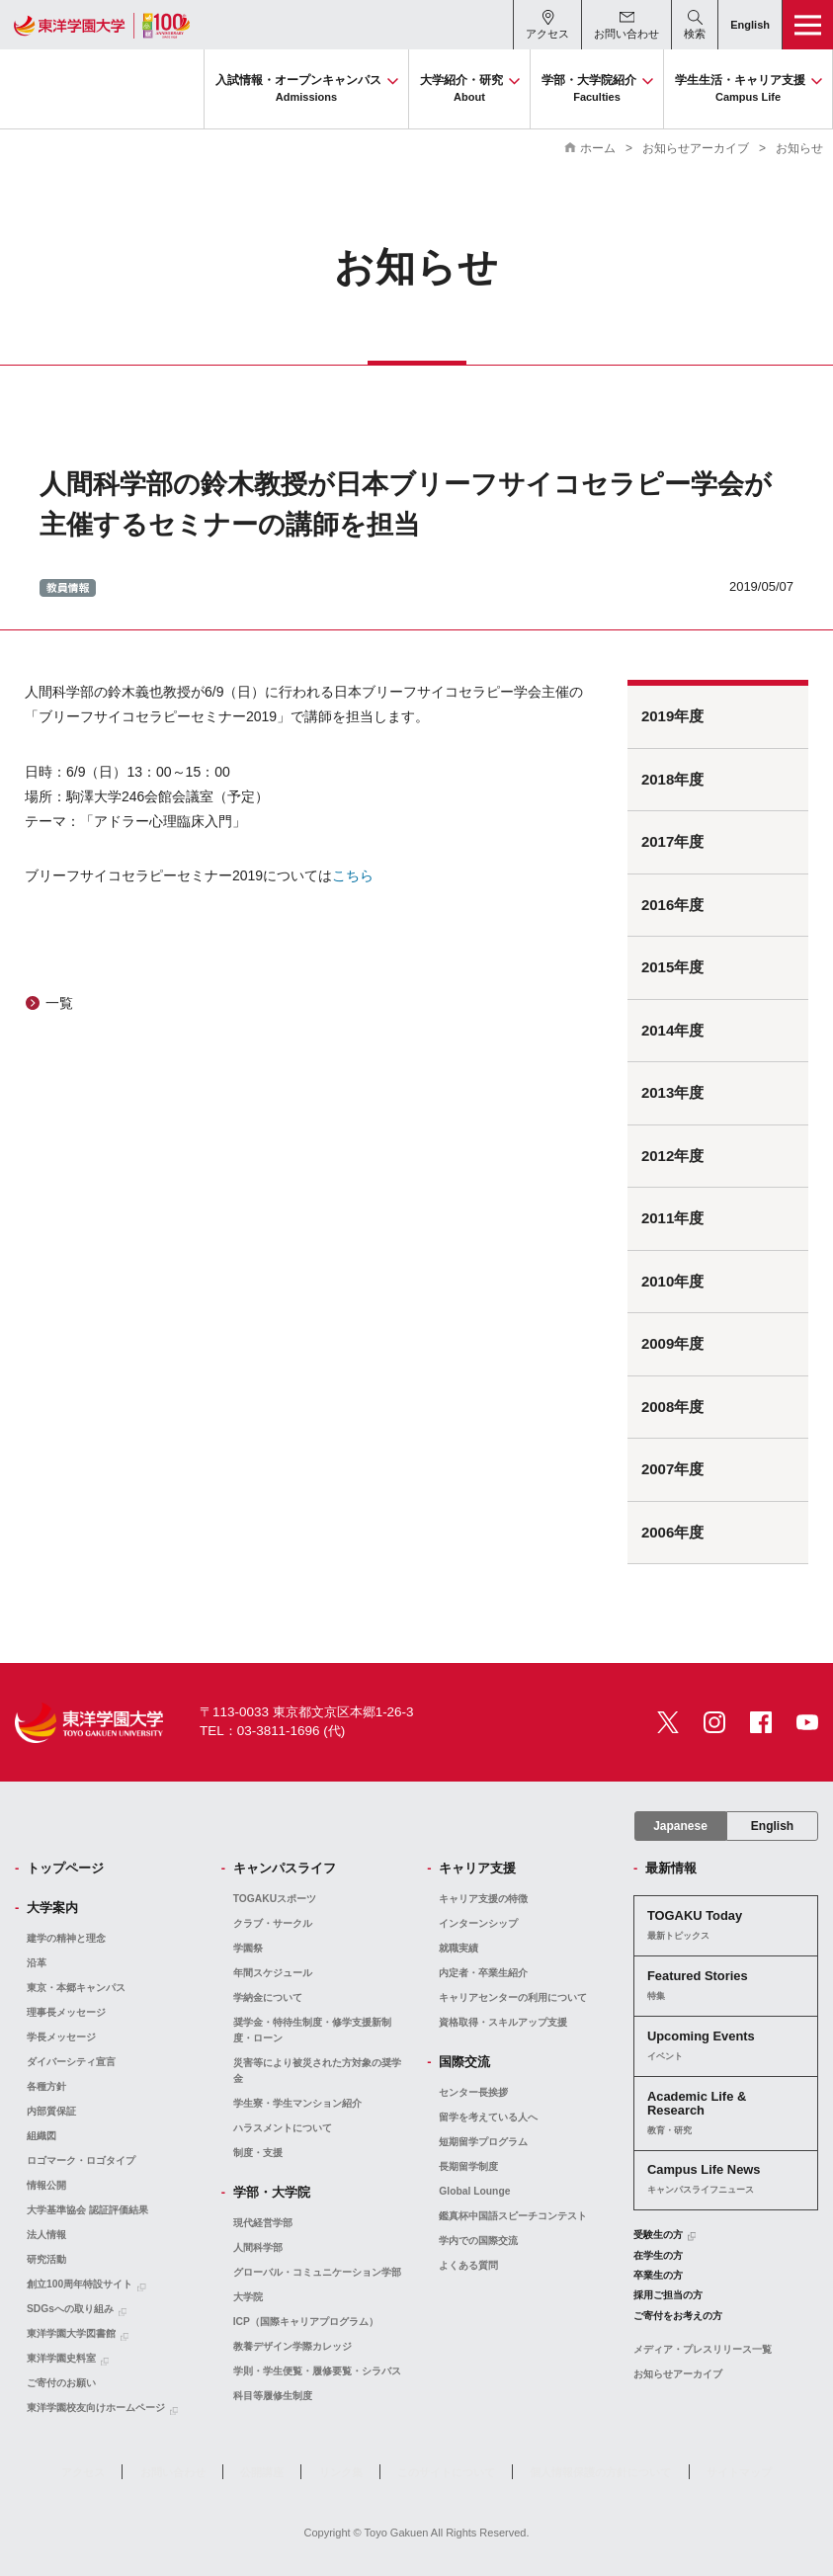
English (772, 1826)
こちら (353, 875)
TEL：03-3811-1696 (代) (272, 1730)
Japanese (680, 1826)
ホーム (598, 148)
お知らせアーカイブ (695, 148)
